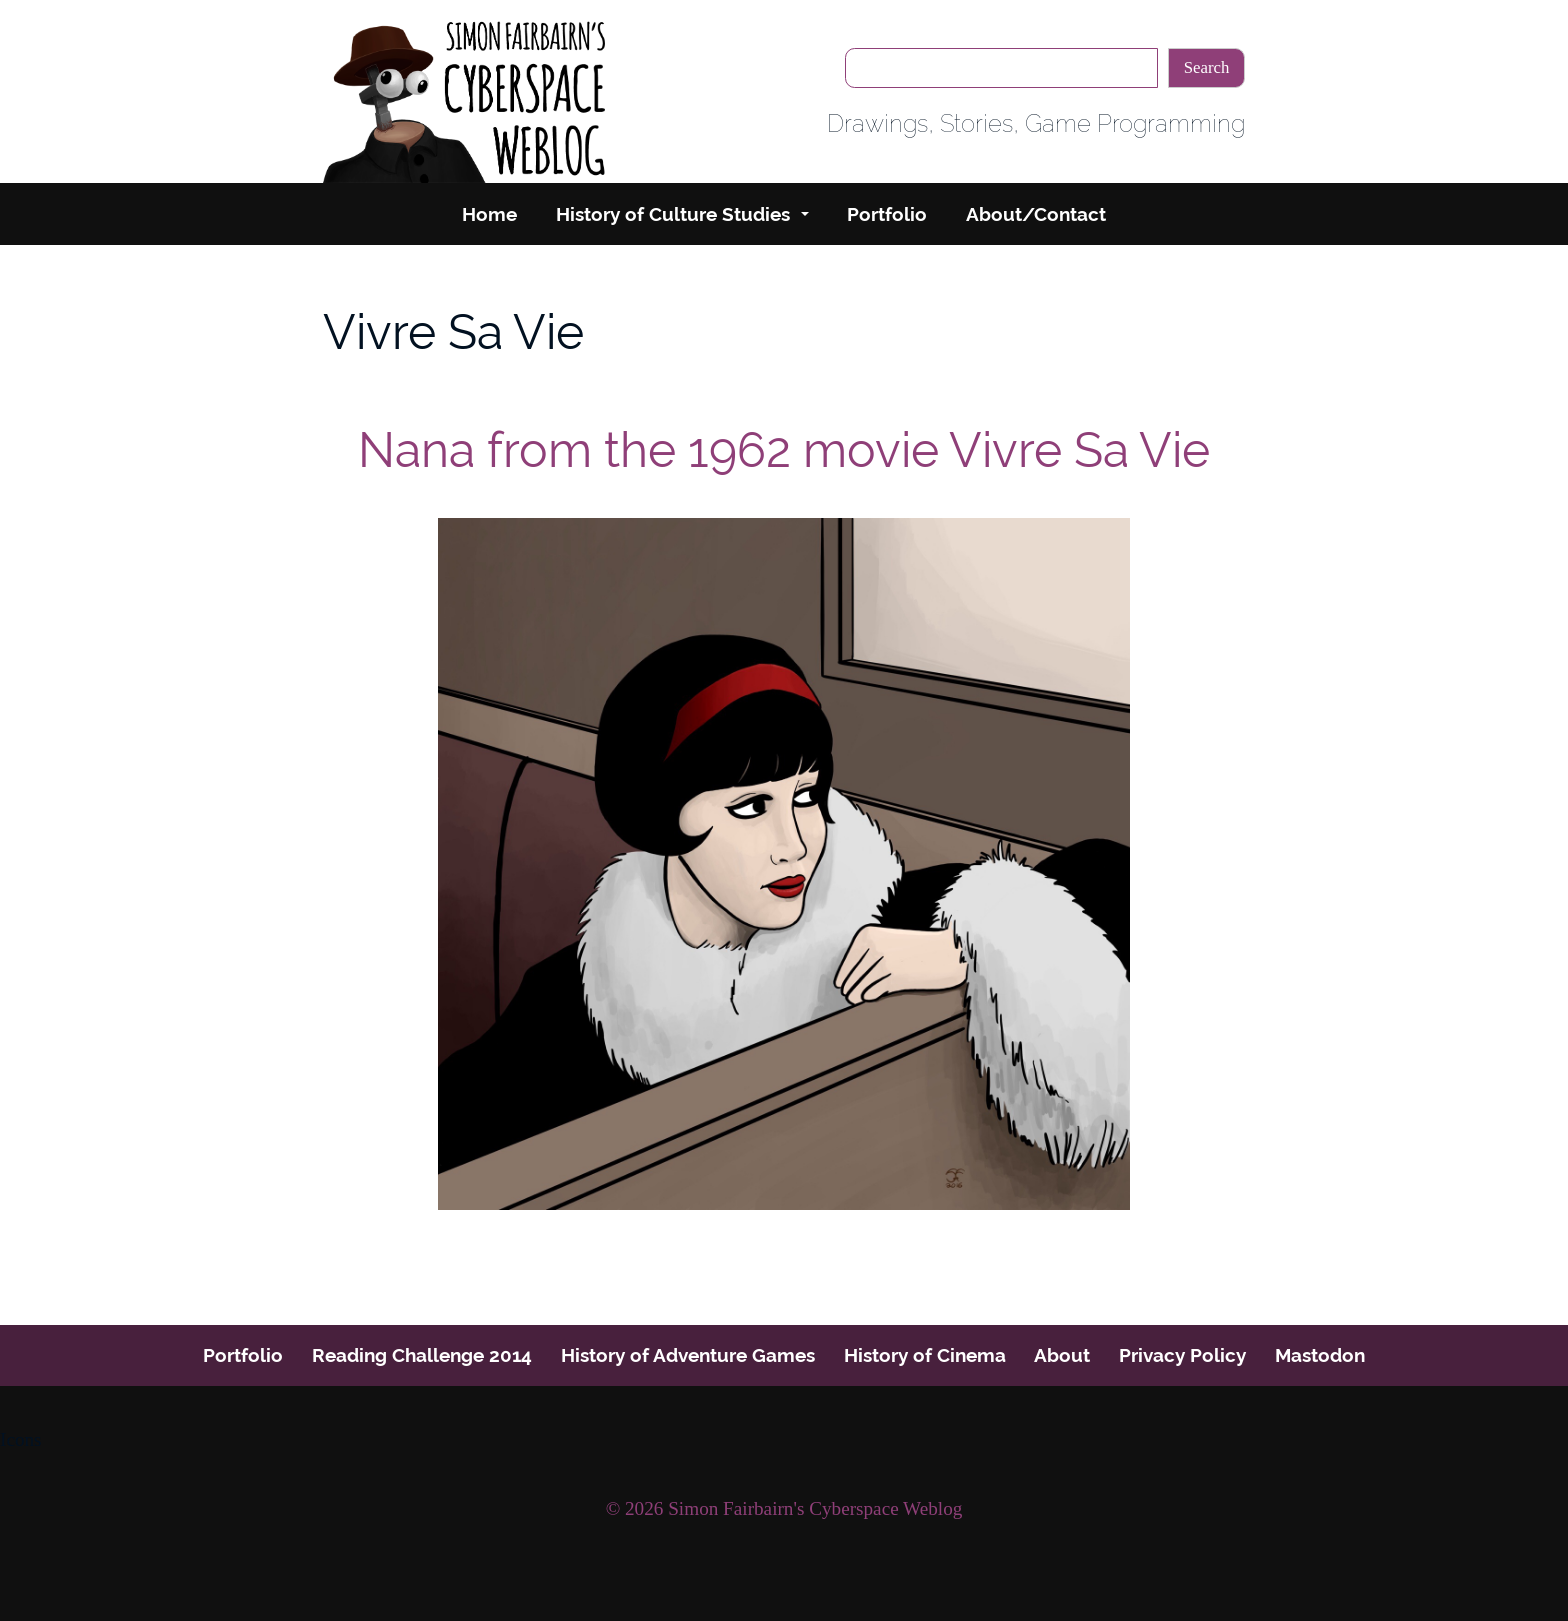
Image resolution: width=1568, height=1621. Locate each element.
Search (1207, 67)
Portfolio (887, 214)
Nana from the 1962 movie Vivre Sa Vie (784, 450)
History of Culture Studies (673, 214)
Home (489, 214)
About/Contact (1036, 214)
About (1062, 1355)
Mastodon (1320, 1355)
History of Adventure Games (688, 1355)
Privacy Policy (1182, 1355)
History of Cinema (925, 1355)
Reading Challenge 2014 (422, 1355)
